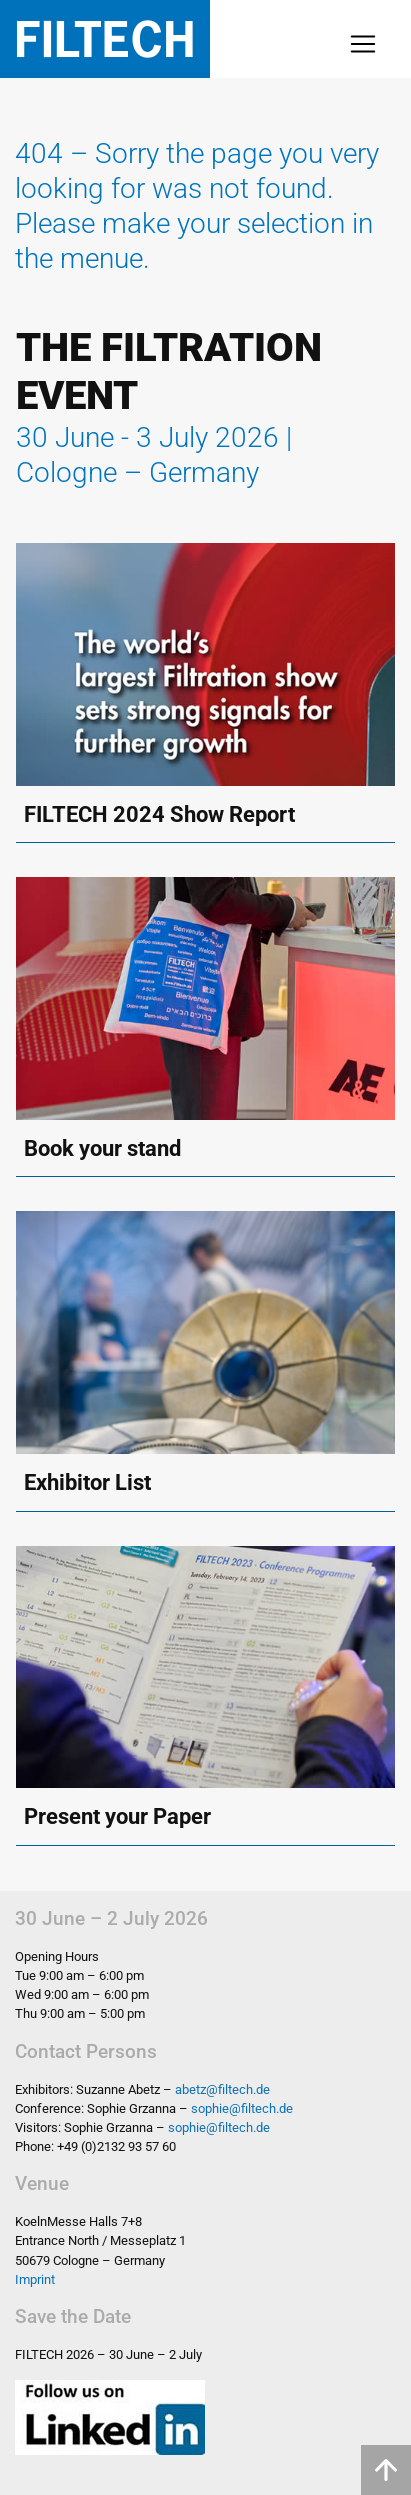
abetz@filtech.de (222, 2089)
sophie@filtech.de (242, 2108)
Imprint (35, 2279)
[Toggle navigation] (363, 44)
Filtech (105, 39)
